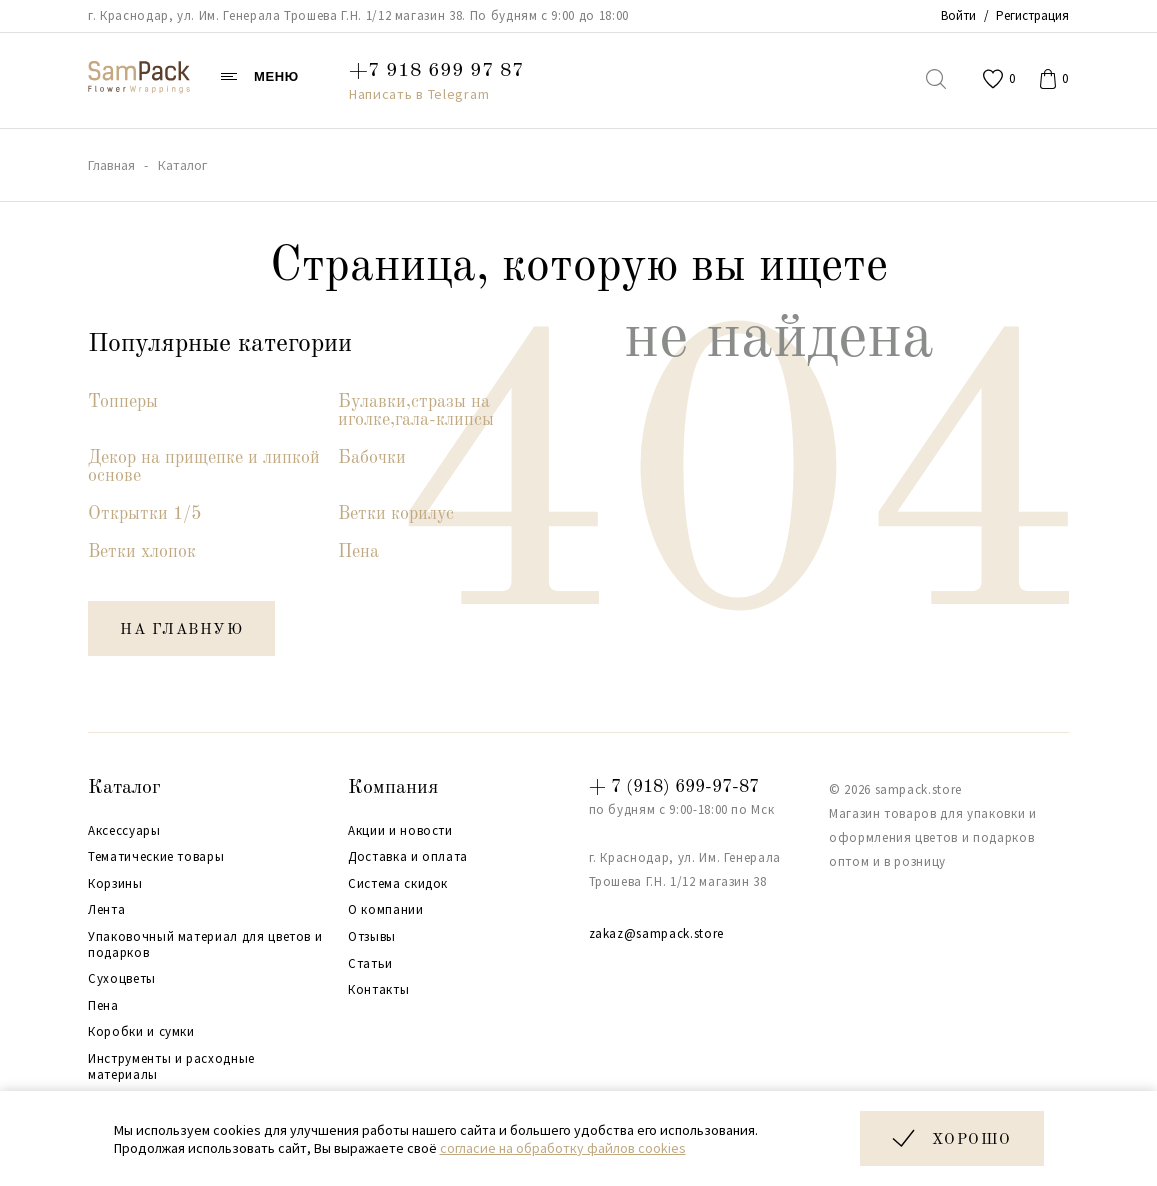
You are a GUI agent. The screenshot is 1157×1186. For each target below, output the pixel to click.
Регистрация (1032, 15)
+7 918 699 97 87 (436, 71)
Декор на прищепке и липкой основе (204, 467)
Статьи (370, 964)
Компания (393, 788)
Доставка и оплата (408, 857)
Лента (106, 910)
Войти (958, 15)
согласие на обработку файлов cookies (563, 1148)
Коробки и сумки (141, 1032)
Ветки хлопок (142, 552)
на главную (181, 630)
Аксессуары (124, 831)
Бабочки (372, 458)
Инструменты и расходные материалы (171, 1066)
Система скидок (398, 884)
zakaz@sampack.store (656, 933)
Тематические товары (156, 857)
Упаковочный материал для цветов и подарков (205, 944)
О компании (386, 910)
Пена (358, 552)
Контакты (378, 990)
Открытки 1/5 (144, 514)
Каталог (124, 788)
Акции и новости (400, 831)
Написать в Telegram (419, 94)
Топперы (123, 402)
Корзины (115, 884)
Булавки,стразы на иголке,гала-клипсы (416, 411)
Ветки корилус (396, 514)
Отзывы (372, 937)
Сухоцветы (122, 979)
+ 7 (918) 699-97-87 (674, 787)
